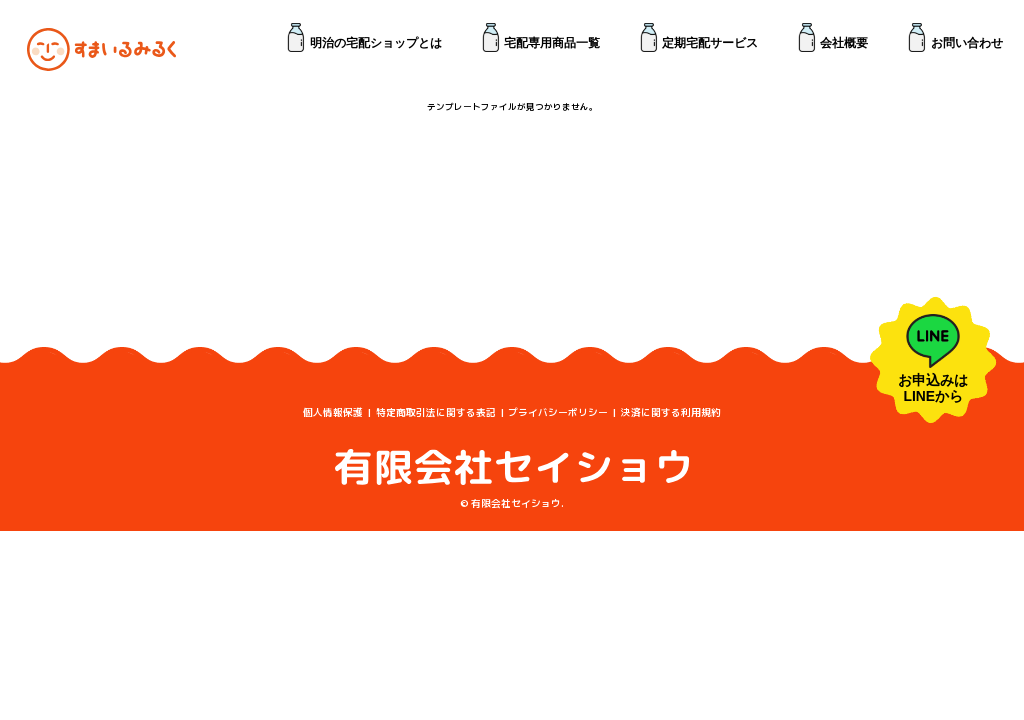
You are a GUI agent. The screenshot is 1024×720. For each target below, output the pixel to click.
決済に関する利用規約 (671, 412)
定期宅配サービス (710, 42)
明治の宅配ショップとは (376, 42)
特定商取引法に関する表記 (436, 412)
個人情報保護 (333, 412)
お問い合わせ (967, 42)
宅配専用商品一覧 (552, 42)
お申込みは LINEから (933, 359)
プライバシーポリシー (558, 412)
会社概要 (844, 42)
